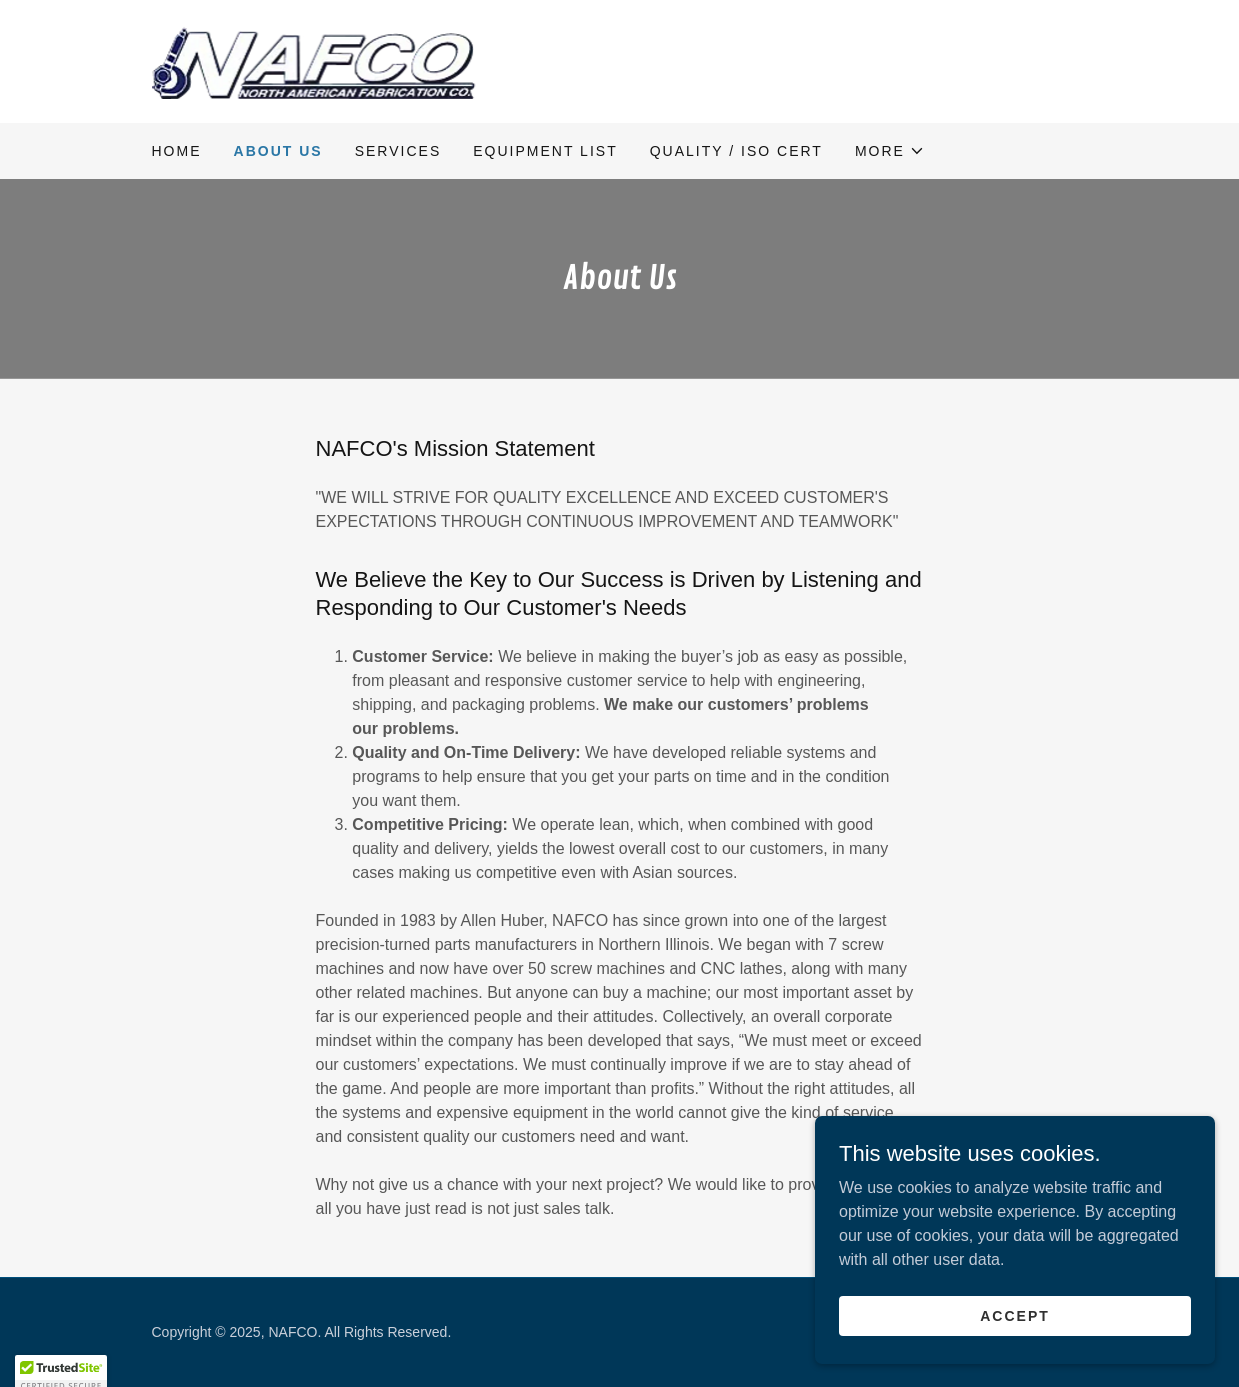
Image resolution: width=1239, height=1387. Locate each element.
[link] (314, 60)
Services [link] (398, 151)
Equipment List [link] (545, 151)
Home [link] (177, 151)
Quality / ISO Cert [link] (736, 151)
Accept (1015, 1315)
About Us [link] (278, 151)
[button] (890, 151)
